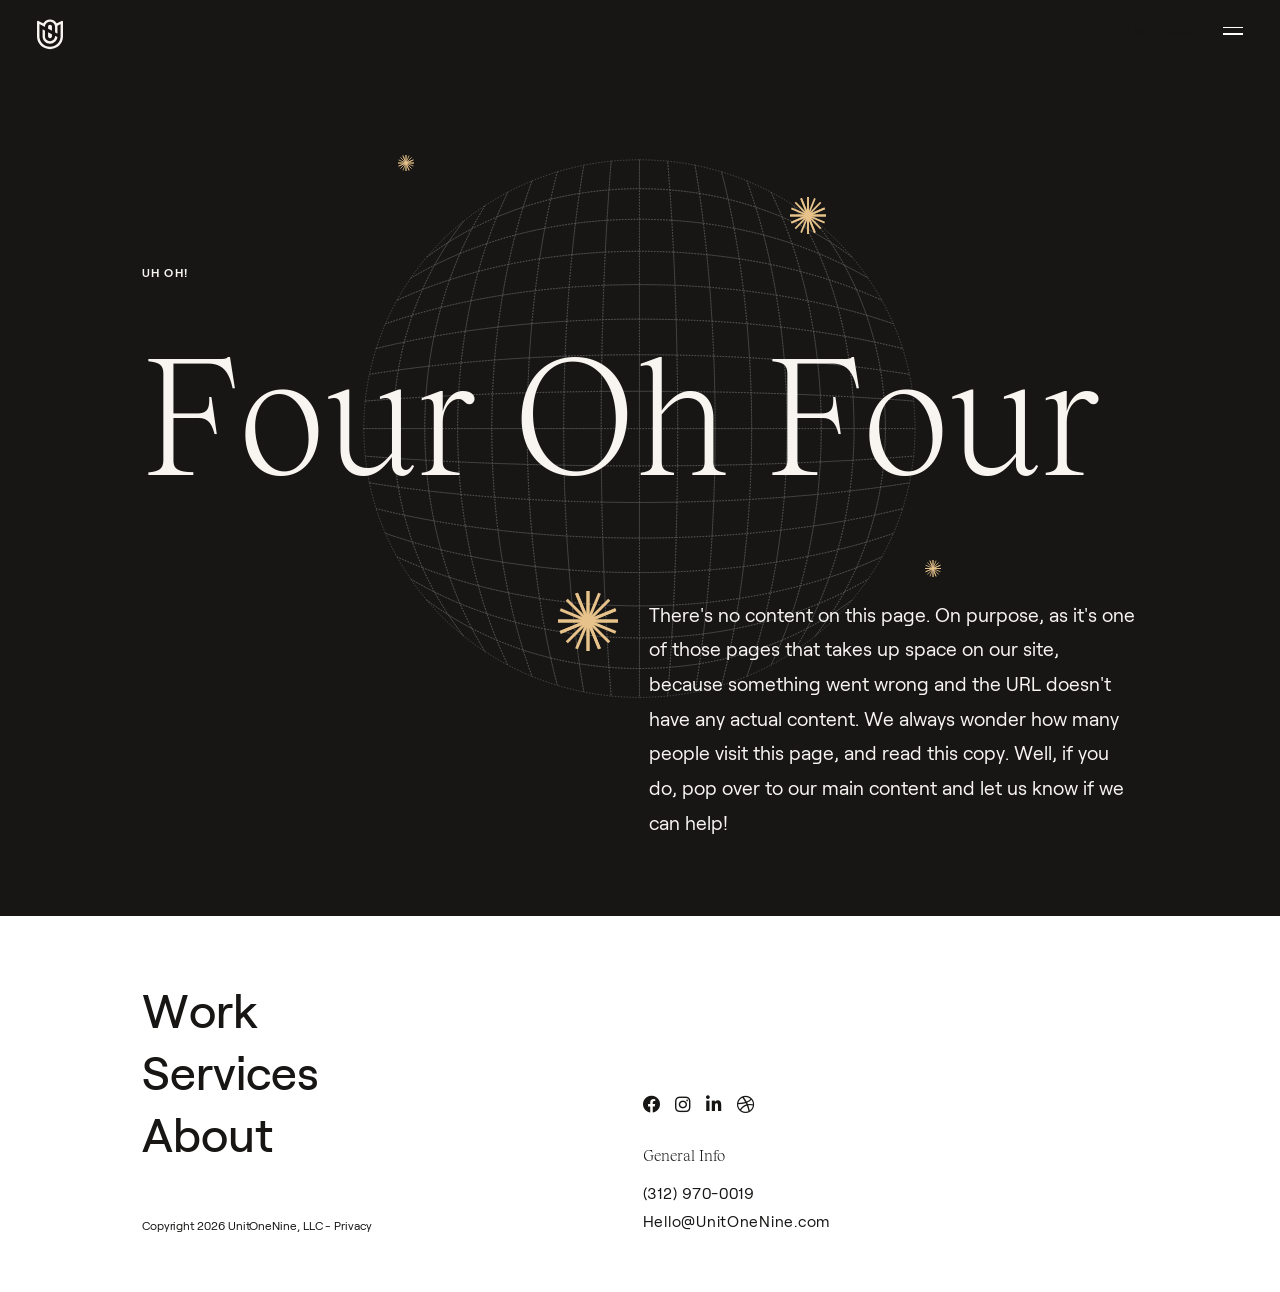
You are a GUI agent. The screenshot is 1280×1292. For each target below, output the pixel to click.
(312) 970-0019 (699, 1193)
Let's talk (1159, 30)
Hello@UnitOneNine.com (737, 1221)
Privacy (352, 1225)
